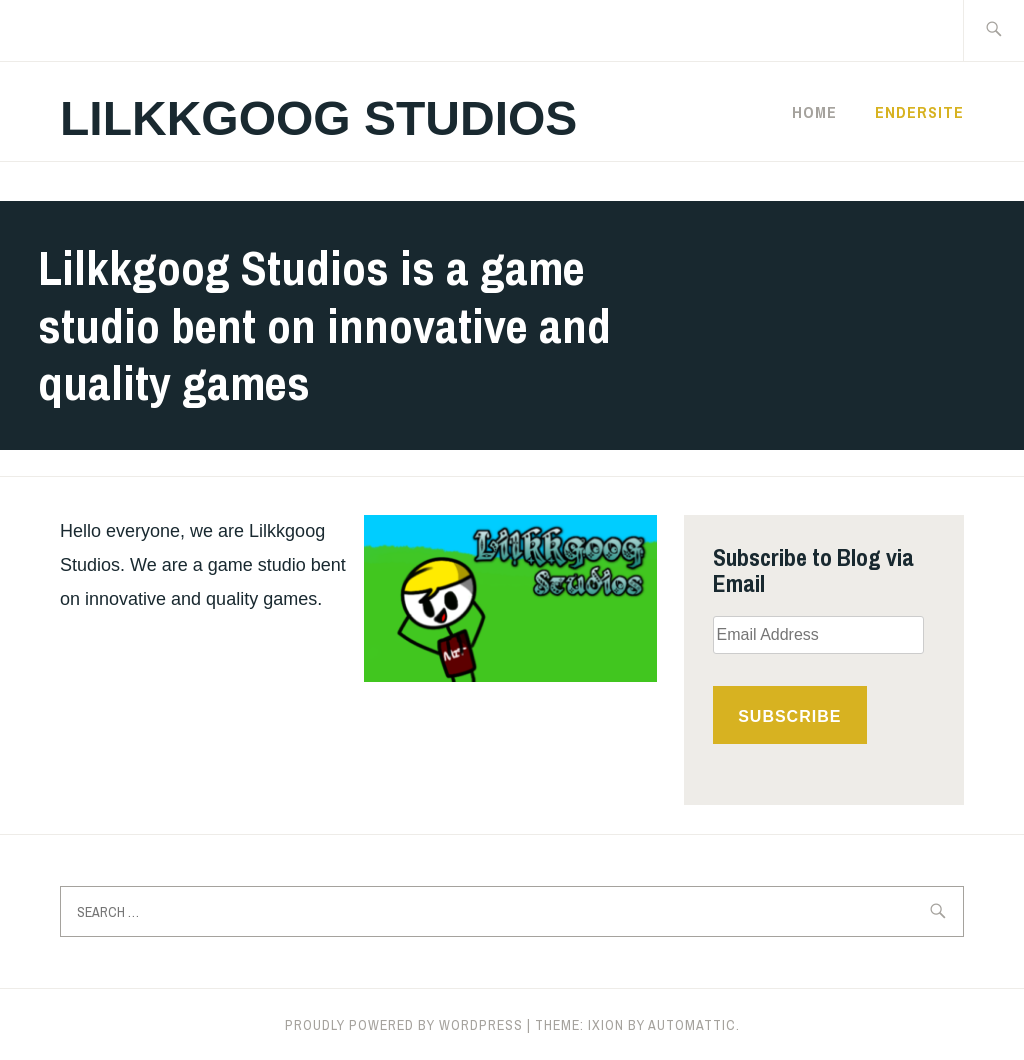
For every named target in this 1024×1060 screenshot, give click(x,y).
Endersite (919, 112)
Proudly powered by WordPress (404, 1025)
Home (814, 112)
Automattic (692, 1025)
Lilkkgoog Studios (318, 118)
